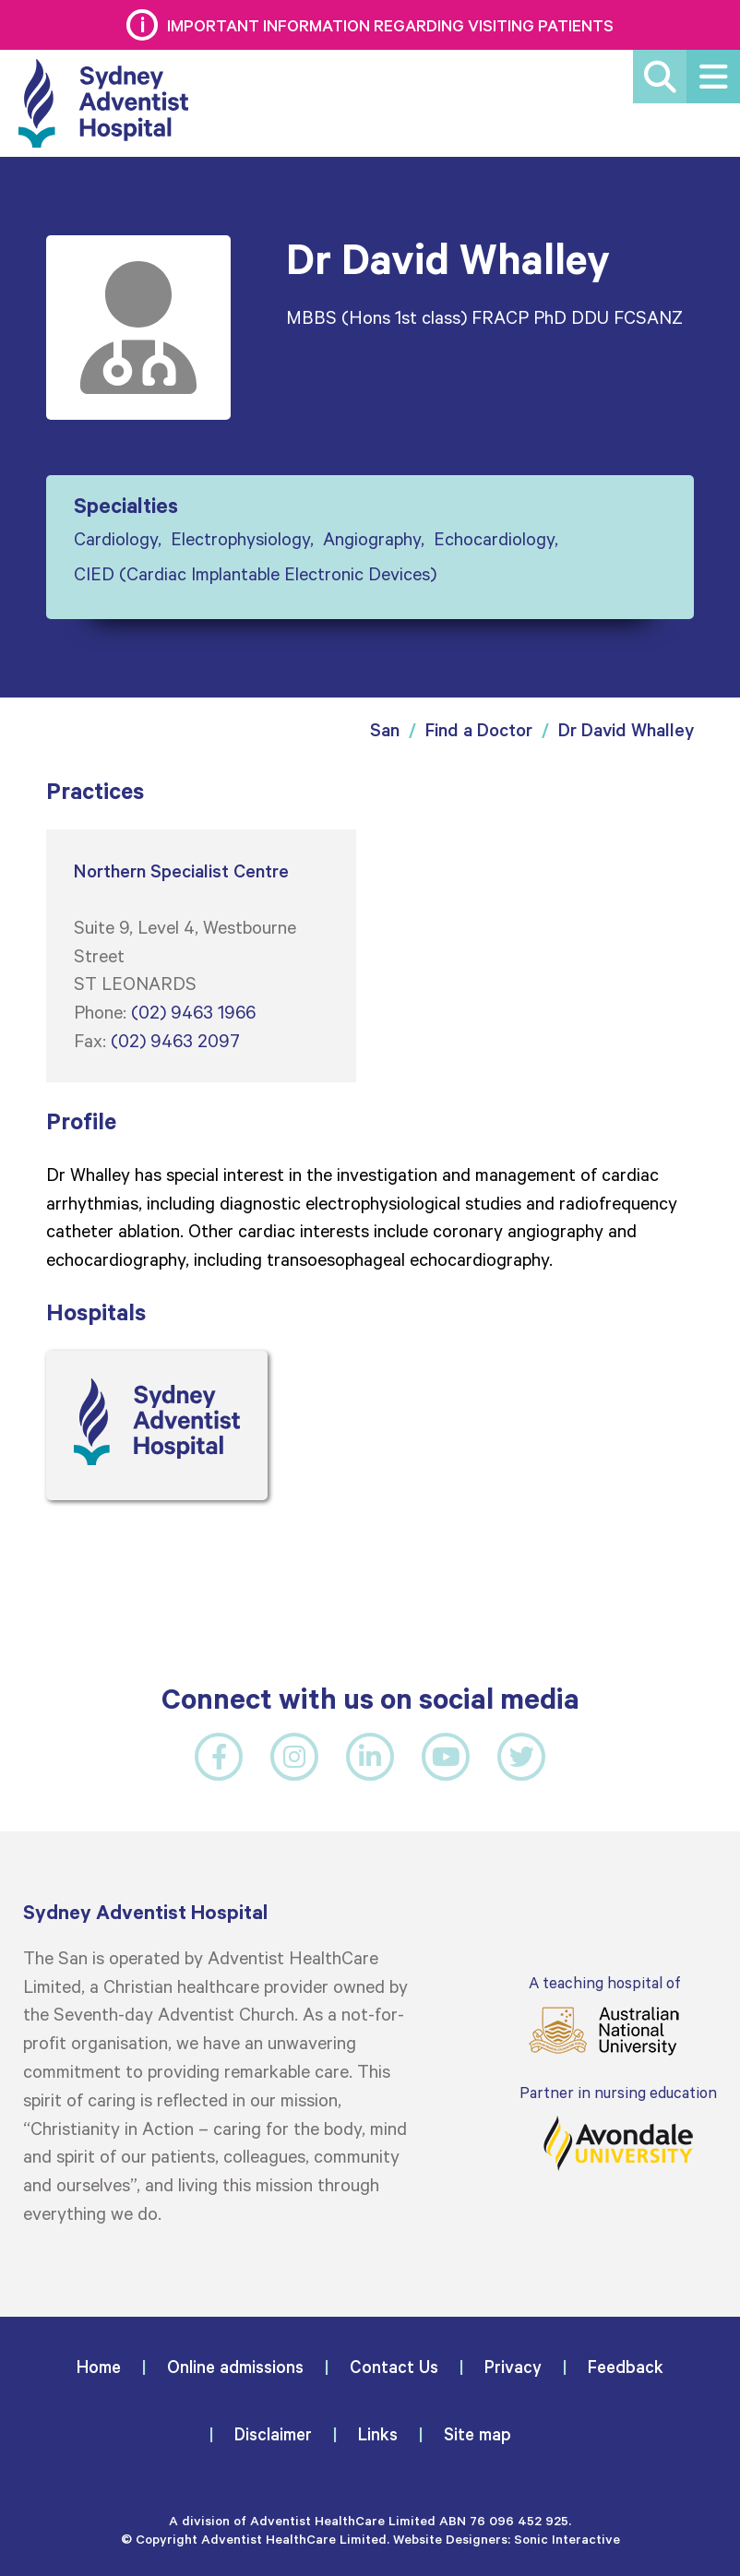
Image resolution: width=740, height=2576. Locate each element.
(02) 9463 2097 (175, 1040)
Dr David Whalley (626, 729)
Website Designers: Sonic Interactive (506, 2538)
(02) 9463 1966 (193, 1011)
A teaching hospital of (604, 2015)
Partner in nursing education (618, 2127)
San (385, 729)
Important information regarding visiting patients (390, 25)
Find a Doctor (478, 729)
